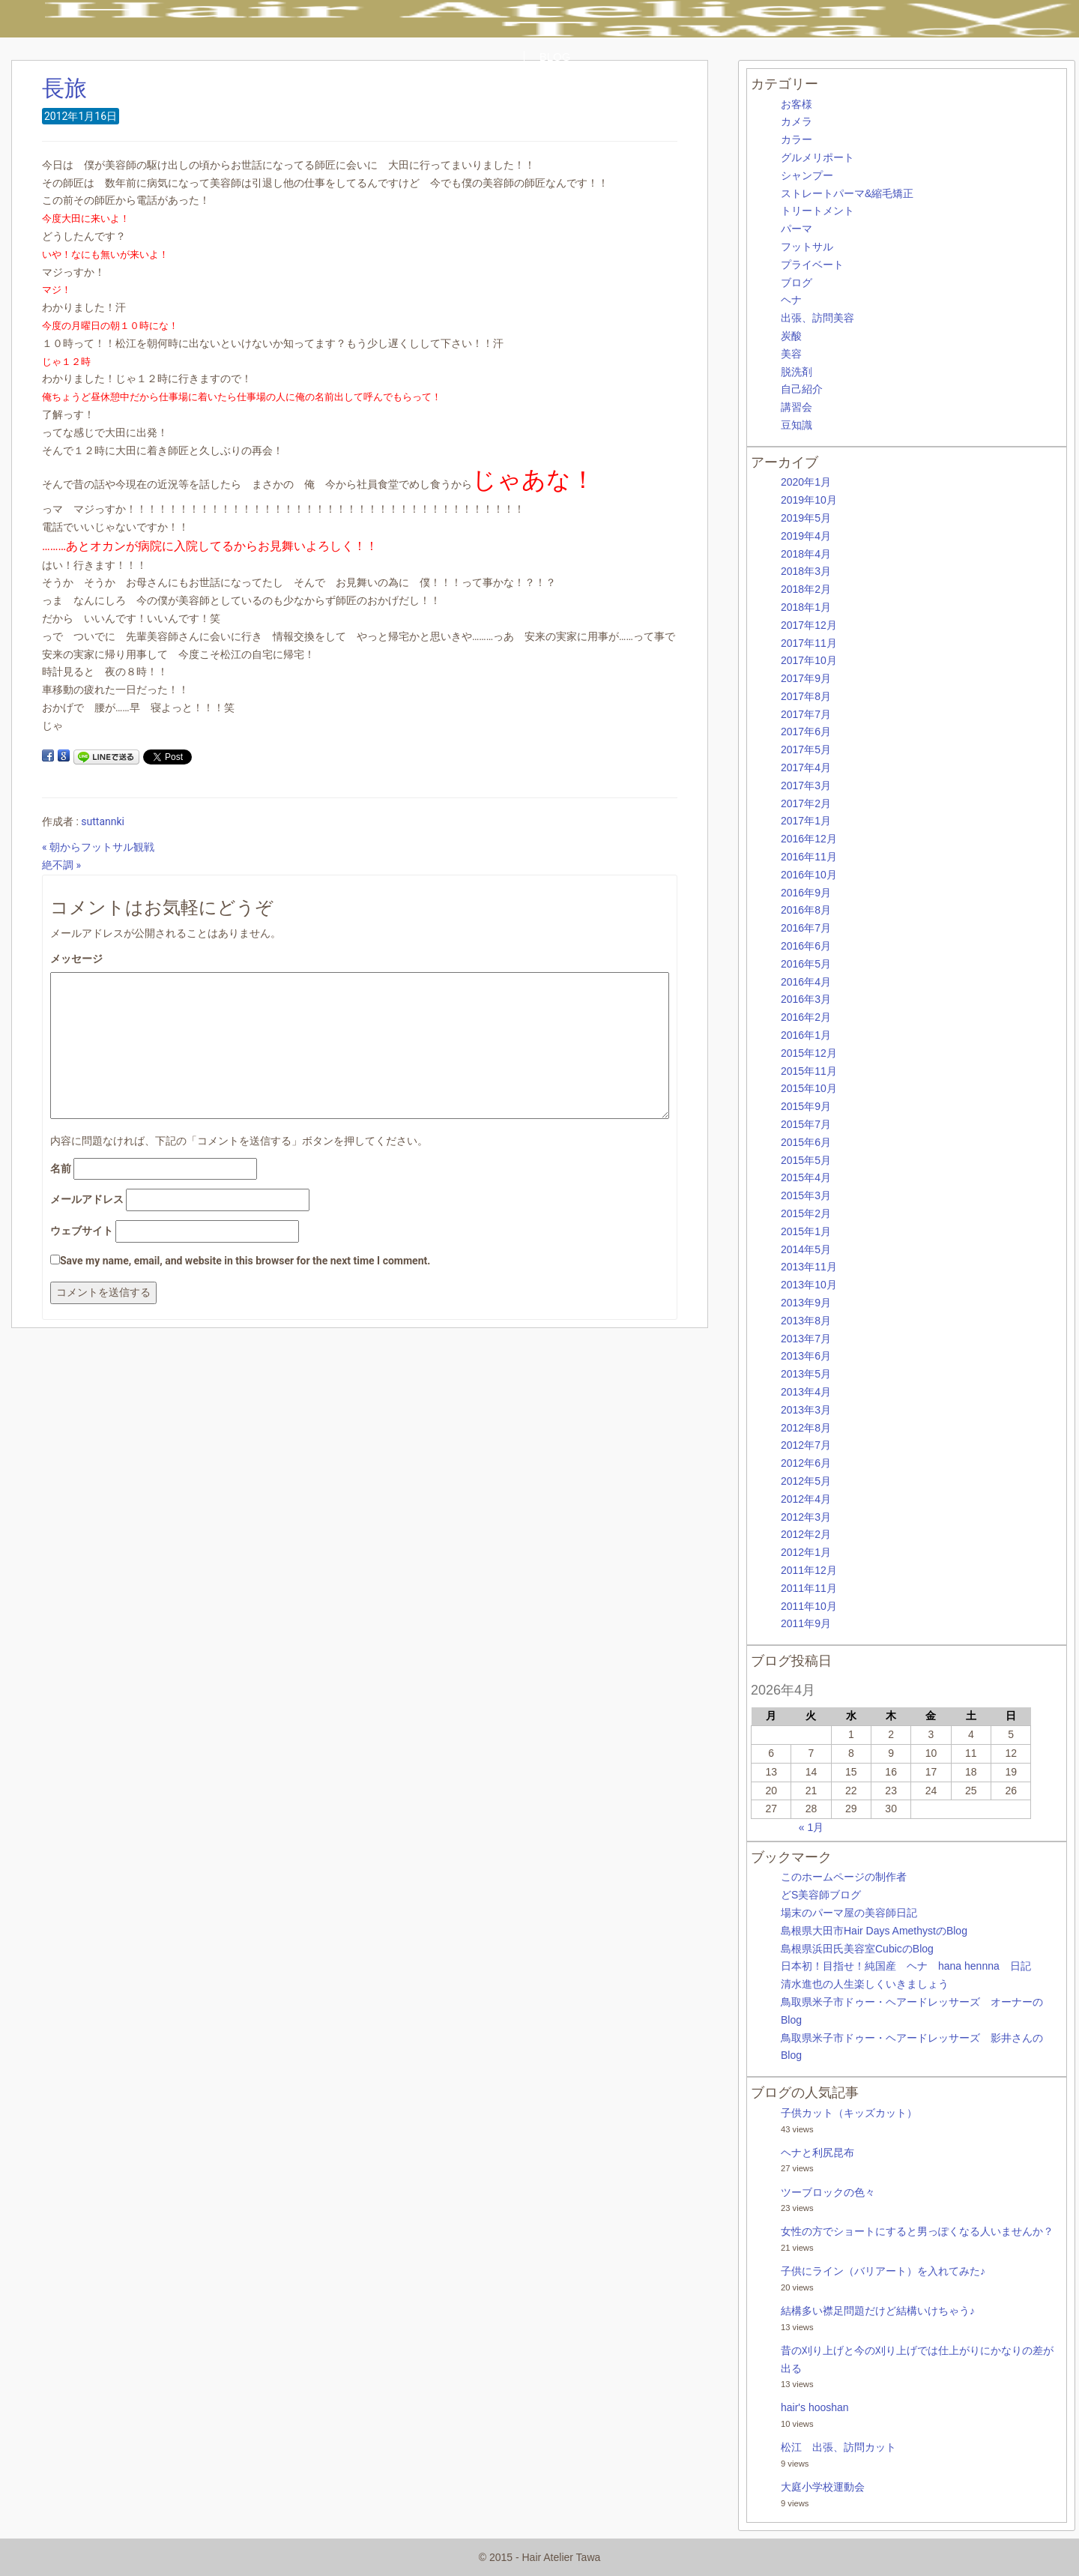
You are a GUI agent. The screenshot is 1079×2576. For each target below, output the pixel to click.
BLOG (555, 56)
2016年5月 (806, 964)
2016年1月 (806, 1035)
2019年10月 (809, 500)
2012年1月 (806, 1552)
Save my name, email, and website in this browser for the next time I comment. (245, 1261)
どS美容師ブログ (821, 1895)
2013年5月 (806, 1374)
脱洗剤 (796, 372)
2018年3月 (806, 571)
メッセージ (76, 959)
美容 (791, 354)
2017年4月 (806, 767)
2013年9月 (806, 1303)
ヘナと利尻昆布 (817, 2153)
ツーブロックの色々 (828, 2192)
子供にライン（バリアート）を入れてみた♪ (883, 2271)
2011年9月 (806, 1623)
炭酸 (791, 336)
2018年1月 (806, 607)
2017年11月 (809, 643)
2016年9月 (806, 893)
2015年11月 (809, 1071)
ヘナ (791, 300)
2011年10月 (809, 1606)
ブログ (796, 283)
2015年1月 (806, 1231)
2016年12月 (809, 839)
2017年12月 (809, 625)
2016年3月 (806, 999)
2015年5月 (806, 1160)
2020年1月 (806, 482)
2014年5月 (806, 1249)
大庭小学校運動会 (823, 2487)
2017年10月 (809, 660)
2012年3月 (806, 1517)
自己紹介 (802, 389)
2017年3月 (806, 785)
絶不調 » (61, 865)
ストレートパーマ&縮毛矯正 (847, 193)
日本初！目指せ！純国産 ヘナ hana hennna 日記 (906, 1966)
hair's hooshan (815, 2407)
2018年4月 (806, 554)
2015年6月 (806, 1142)
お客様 (796, 104)
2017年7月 (806, 714)
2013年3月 (806, 1410)
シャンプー (807, 175)
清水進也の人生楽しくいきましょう (865, 1984)
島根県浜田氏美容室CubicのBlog (857, 1949)
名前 (60, 1168)
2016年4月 (806, 982)
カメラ (796, 121)
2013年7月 (806, 1339)
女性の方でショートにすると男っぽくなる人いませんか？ (917, 2231)
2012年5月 (806, 1481)
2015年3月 (806, 1195)
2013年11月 (809, 1267)
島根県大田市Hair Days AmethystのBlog (874, 1931)
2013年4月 (806, 1392)
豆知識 (796, 425)
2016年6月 (806, 946)
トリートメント (817, 211)
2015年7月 (806, 1124)
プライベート (812, 265)
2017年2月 (806, 803)
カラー (796, 139)
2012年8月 (806, 1428)
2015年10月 (809, 1088)
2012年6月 (806, 1463)
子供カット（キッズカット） (849, 2113)
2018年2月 (806, 589)
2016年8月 (806, 910)
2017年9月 (806, 678)
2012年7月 (806, 1445)
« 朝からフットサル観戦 (98, 847)
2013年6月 (806, 1356)
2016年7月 (806, 928)
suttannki (102, 821)
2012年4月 (806, 1499)
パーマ (796, 229)
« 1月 (811, 1827)
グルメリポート (817, 157)
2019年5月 (806, 518)
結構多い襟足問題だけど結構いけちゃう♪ (878, 2311)
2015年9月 (806, 1106)
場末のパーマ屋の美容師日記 (849, 1913)
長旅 (64, 88)
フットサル (807, 247)
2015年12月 (809, 1053)
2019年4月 (806, 536)
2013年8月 (806, 1321)
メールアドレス (87, 1199)
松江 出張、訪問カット (838, 2447)
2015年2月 (806, 1213)
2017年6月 (806, 731)
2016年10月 (809, 875)
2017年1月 (806, 821)
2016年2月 (806, 1017)
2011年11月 (809, 1588)
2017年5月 (806, 749)
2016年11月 (809, 857)
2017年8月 (806, 696)
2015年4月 (806, 1177)
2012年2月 (806, 1534)
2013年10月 (809, 1285)
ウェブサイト (81, 1231)
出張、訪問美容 (817, 318)
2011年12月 (809, 1570)
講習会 (796, 407)
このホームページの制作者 (844, 1877)
